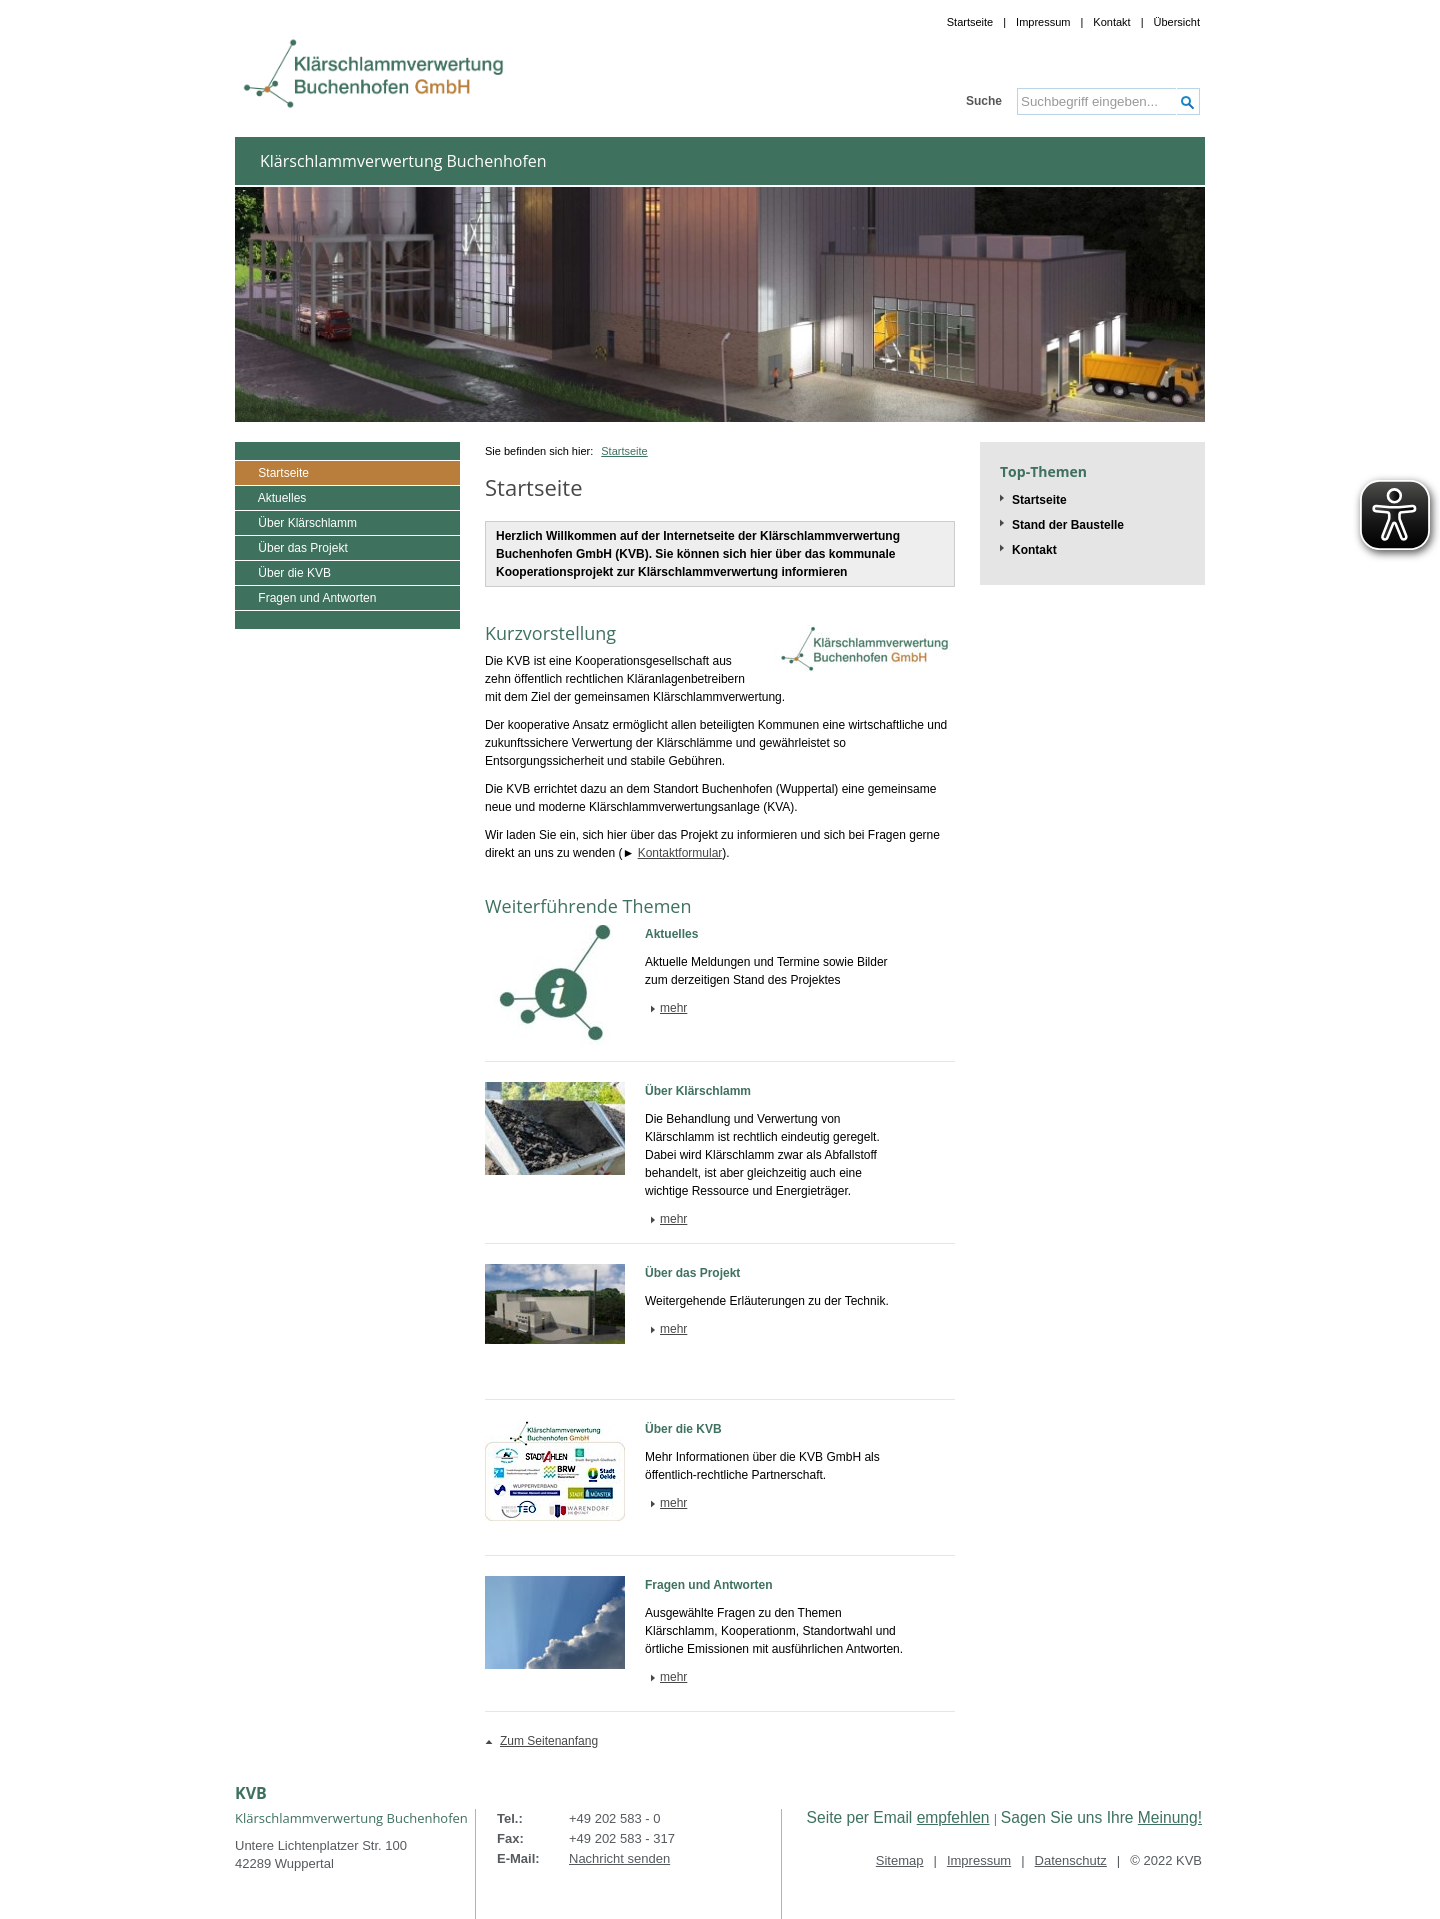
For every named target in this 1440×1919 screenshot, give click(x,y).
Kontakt (1111, 22)
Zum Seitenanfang (549, 1741)
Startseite (970, 22)
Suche (984, 101)
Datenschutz (1071, 1860)
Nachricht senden (619, 1858)
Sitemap (900, 1860)
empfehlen (953, 1817)
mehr (673, 1008)
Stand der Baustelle (1068, 525)
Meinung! (1170, 1817)
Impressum (1043, 22)
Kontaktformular (680, 853)
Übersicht (1177, 22)
